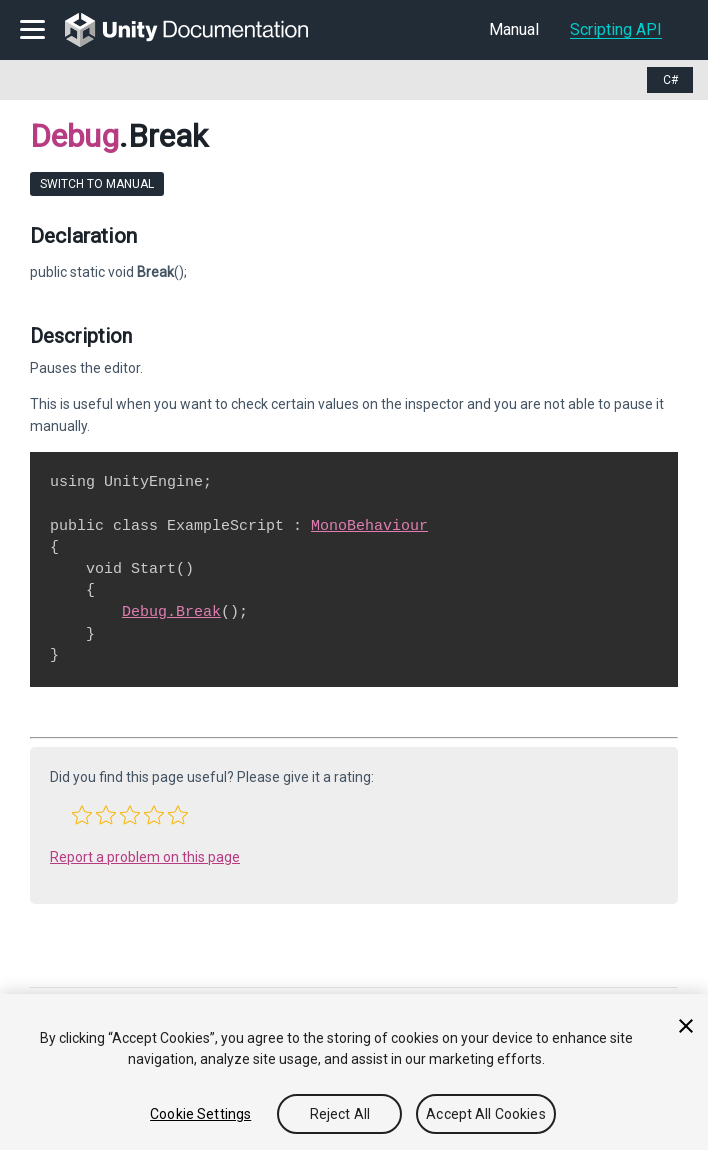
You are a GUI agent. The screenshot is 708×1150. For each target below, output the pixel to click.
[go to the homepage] (200, 30)
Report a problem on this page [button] (145, 857)
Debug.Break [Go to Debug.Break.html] (171, 612)
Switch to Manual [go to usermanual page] (97, 184)
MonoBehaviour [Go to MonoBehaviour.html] (369, 526)
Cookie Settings (200, 1114)
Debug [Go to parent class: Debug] (74, 136)
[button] (82, 815)
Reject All (340, 1114)
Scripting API (616, 29)
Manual (514, 29)
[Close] (686, 1026)
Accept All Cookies (486, 1114)
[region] (354, 1072)
